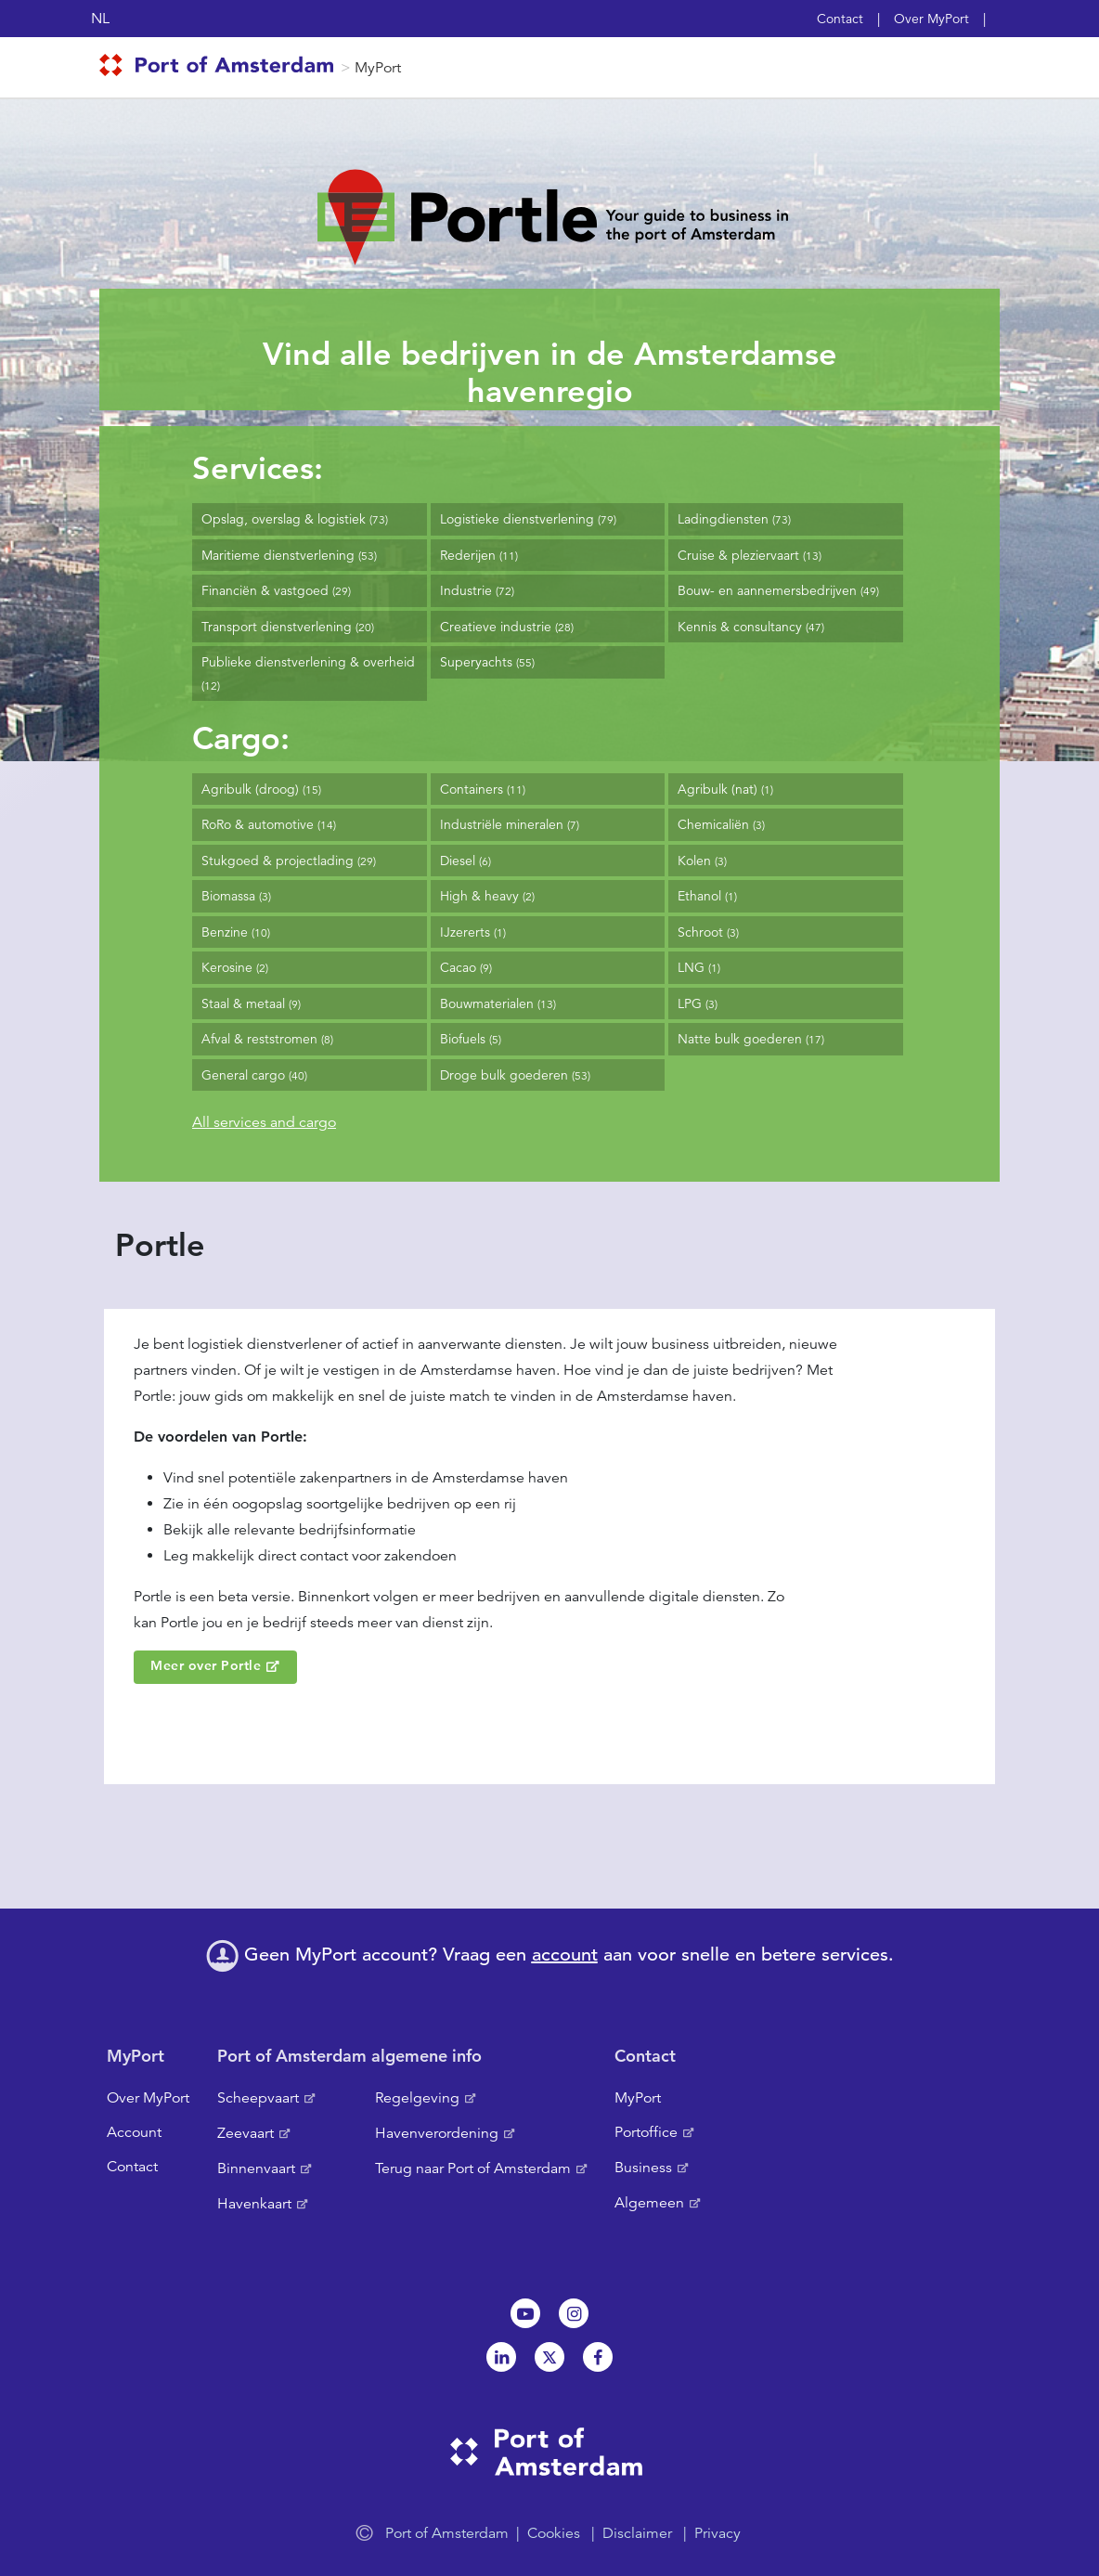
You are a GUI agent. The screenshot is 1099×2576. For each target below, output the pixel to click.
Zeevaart (245, 2133)
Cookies (553, 2533)
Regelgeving (417, 2098)
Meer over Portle (205, 1665)
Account (134, 2132)
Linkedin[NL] (501, 2357)
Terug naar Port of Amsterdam (473, 2168)
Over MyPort (931, 18)
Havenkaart (254, 2203)
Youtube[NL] (525, 2313)
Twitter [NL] (549, 2357)
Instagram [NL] (573, 2313)
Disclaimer (637, 2533)
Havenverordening (436, 2133)
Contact (840, 18)
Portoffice (646, 2132)
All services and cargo (264, 1122)
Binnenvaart (256, 2168)
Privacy (717, 2533)
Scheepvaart (258, 2098)
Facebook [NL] (598, 2357)
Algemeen (649, 2203)
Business (643, 2167)
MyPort (378, 67)
